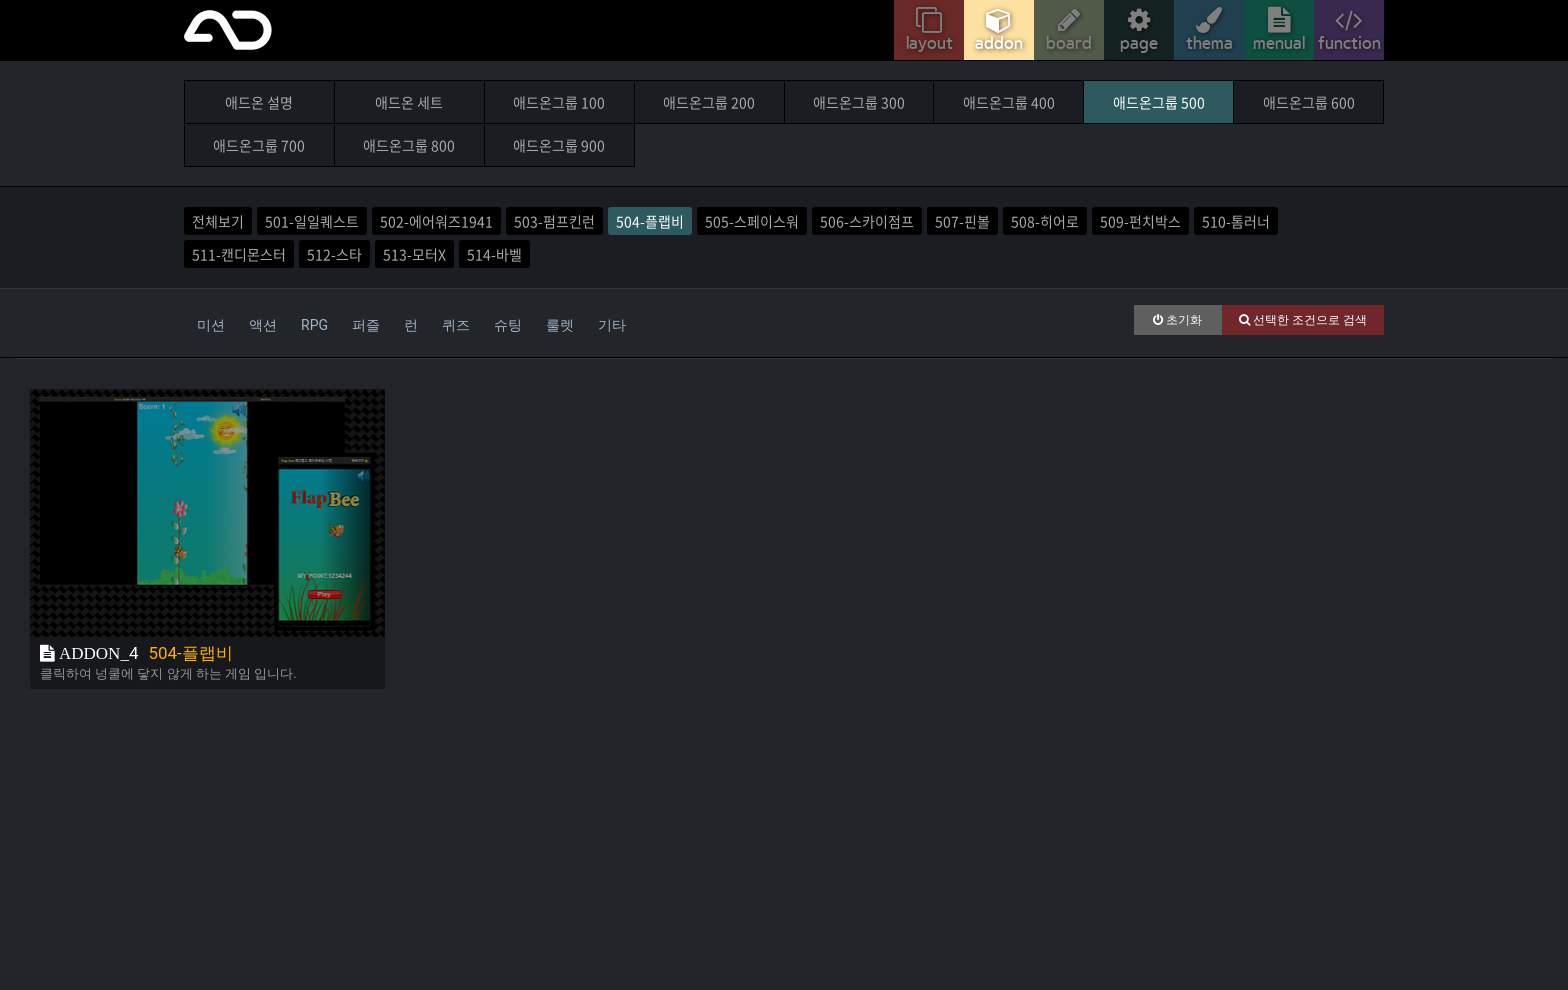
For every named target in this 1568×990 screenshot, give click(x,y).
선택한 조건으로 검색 (1303, 320)
